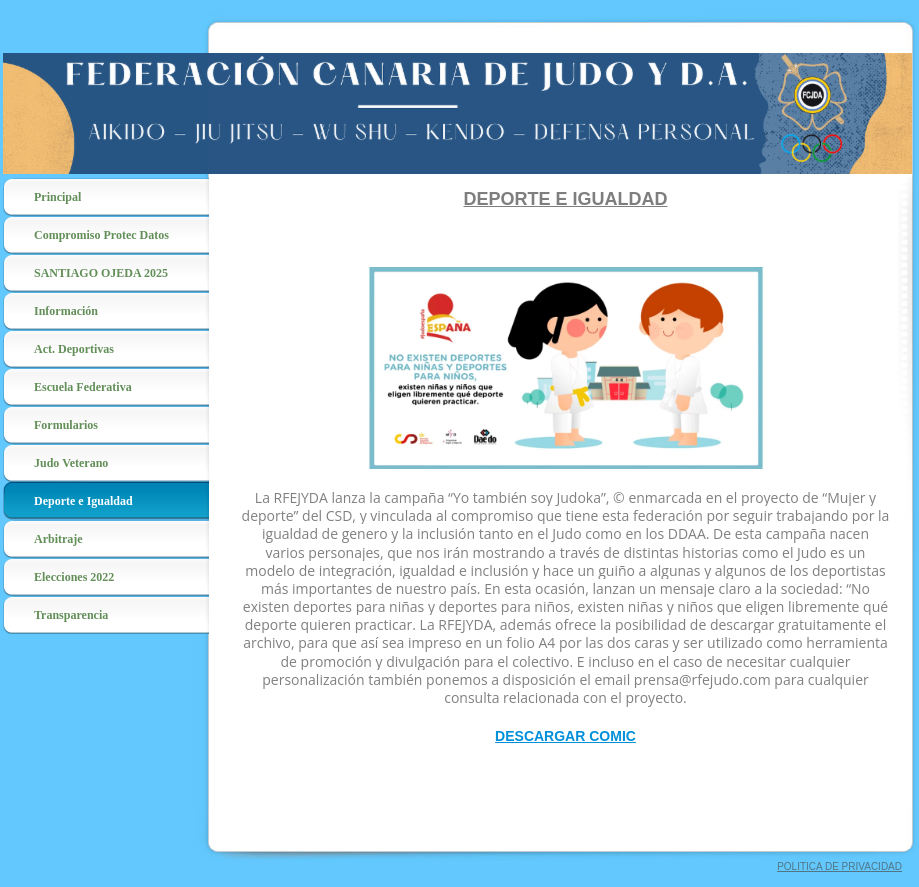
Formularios (66, 425)
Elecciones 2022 (74, 577)
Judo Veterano (71, 463)
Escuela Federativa (83, 387)
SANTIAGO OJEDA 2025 (101, 273)
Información (66, 311)
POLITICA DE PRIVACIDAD (839, 866)
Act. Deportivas (74, 349)
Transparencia (71, 615)
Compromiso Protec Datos (101, 235)
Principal (57, 197)
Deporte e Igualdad (83, 501)
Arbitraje (58, 539)
